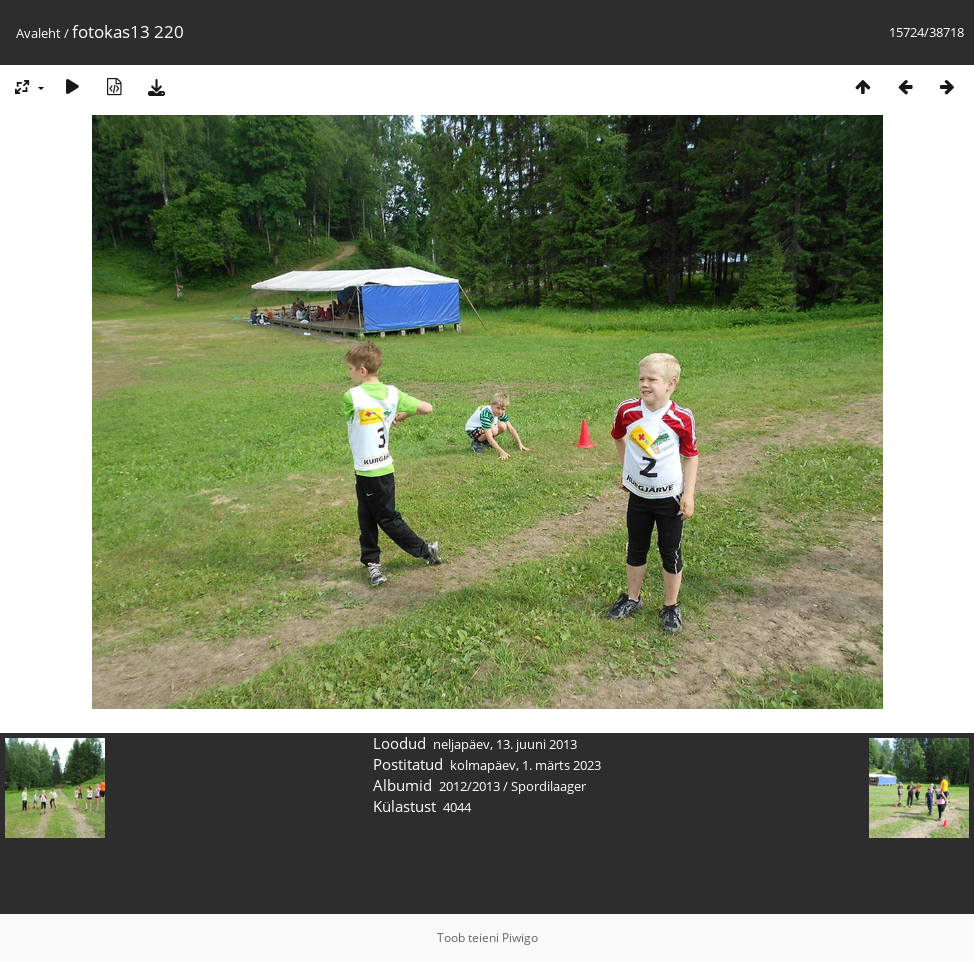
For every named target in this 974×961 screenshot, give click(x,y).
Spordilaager (548, 786)
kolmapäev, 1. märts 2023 (525, 765)
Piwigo (520, 937)
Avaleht (38, 33)
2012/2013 (469, 786)
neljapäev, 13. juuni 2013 (505, 744)
